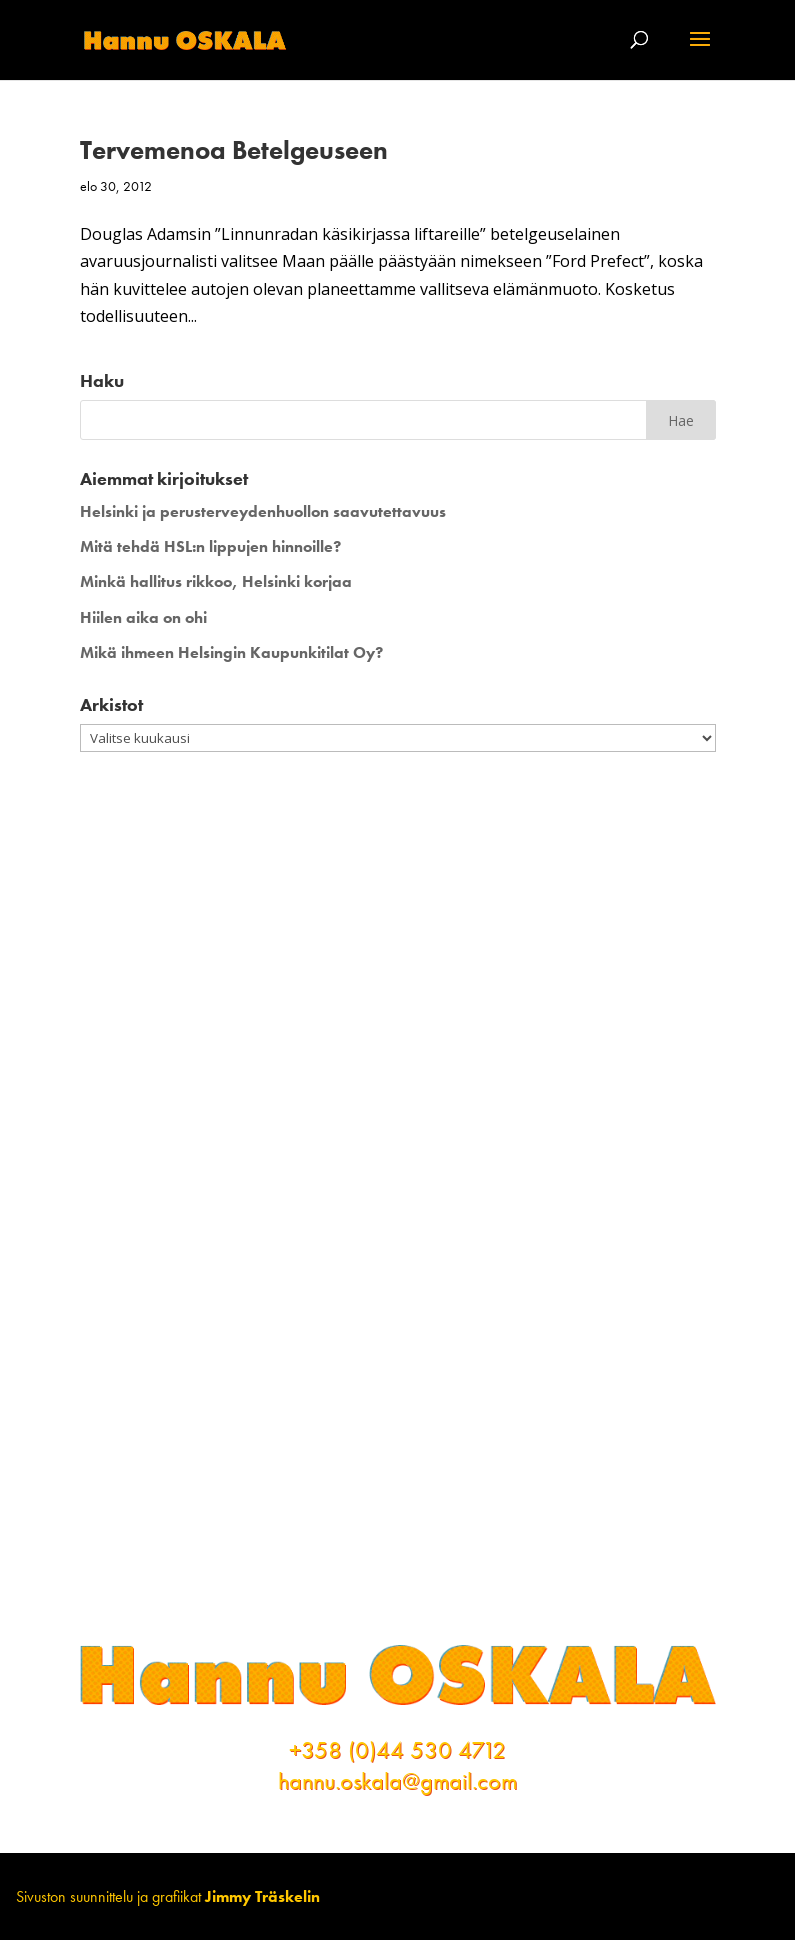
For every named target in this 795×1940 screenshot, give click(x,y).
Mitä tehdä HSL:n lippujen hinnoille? (210, 546)
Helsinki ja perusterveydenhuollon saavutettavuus (263, 511)
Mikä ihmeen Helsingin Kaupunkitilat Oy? (231, 652)
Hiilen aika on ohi (143, 617)
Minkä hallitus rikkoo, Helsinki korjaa (216, 581)
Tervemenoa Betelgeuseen (234, 150)
